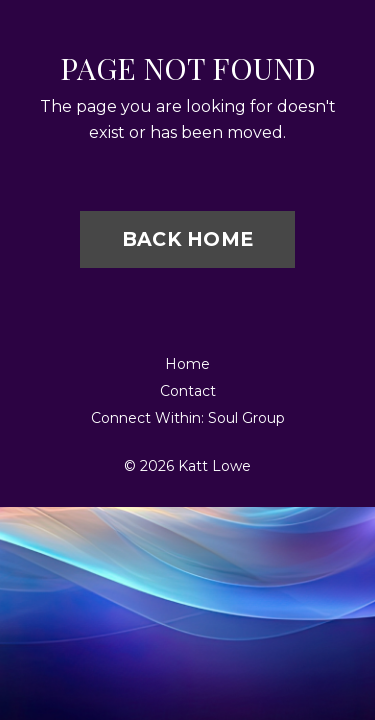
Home (187, 364)
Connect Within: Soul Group (188, 418)
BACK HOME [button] (187, 239)
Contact (188, 391)
